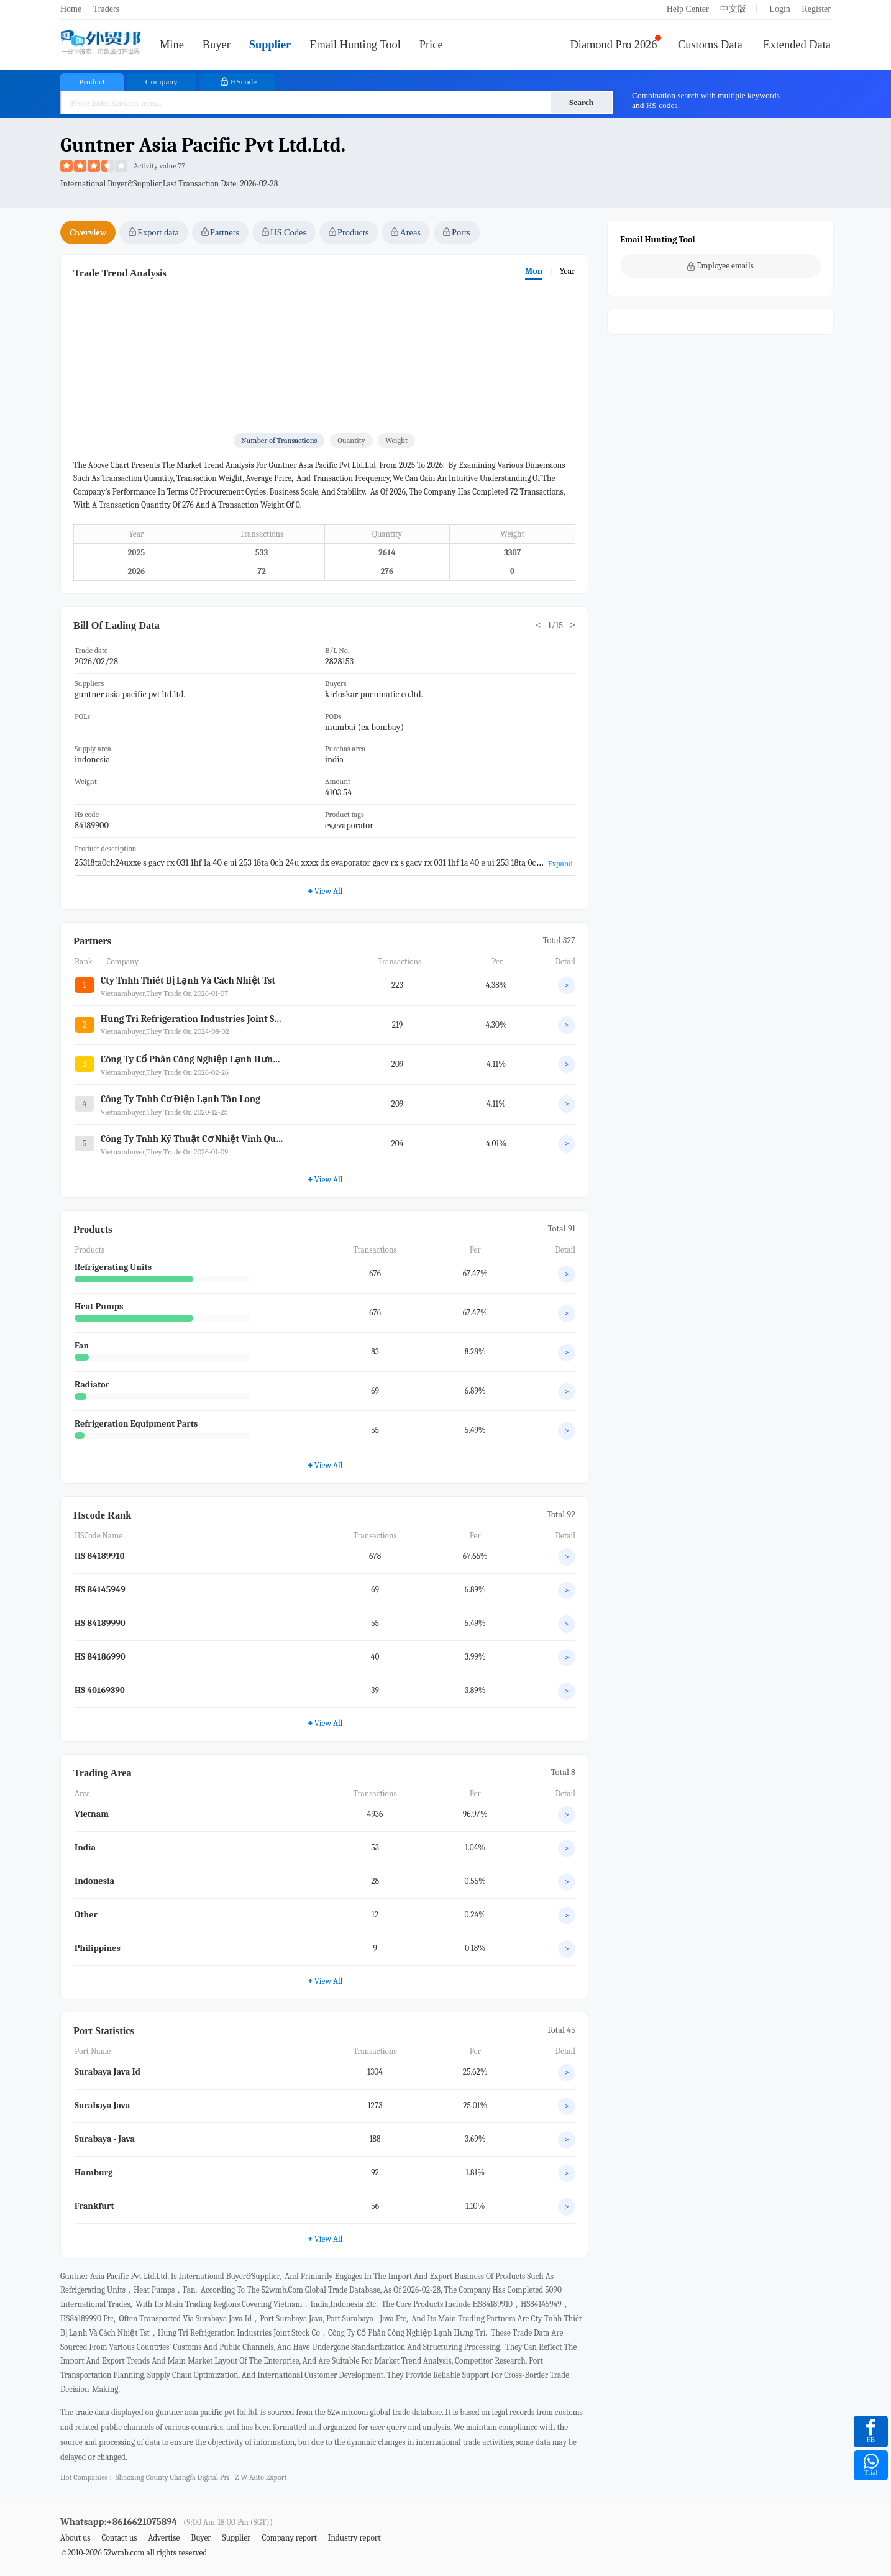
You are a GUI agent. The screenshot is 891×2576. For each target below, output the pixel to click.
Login (779, 9)
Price (431, 45)
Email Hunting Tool (355, 45)
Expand (560, 863)
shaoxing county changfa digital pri (172, 2477)
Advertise (164, 2537)
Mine (172, 45)
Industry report (354, 2537)
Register (816, 9)
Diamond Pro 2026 (613, 45)
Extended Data (797, 45)
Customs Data (710, 45)
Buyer (217, 45)
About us (75, 2537)
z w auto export (260, 2477)
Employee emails (720, 266)
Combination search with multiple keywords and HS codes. (706, 100)
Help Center (688, 9)
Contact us (119, 2537)
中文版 (733, 9)
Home (70, 9)
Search (581, 102)
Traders (106, 9)
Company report (289, 2537)
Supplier (270, 45)
